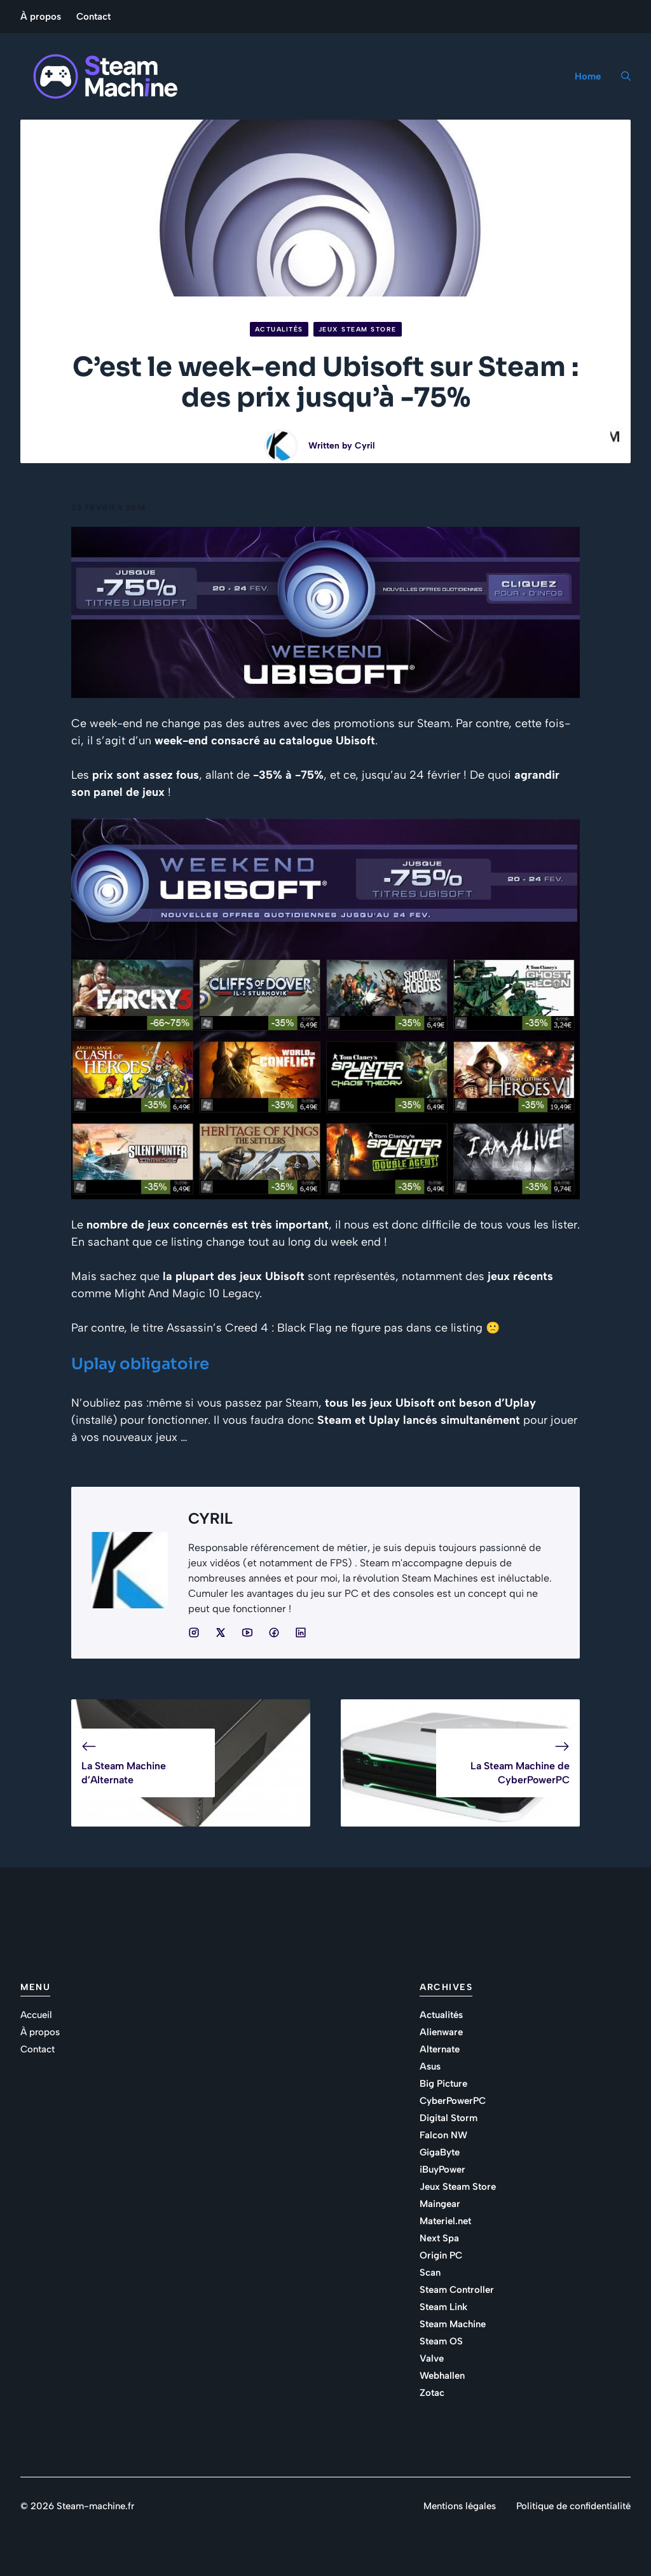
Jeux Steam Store (358, 329)
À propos (40, 16)
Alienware (441, 2032)
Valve (432, 2358)
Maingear (440, 2204)
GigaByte (440, 2152)
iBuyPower (442, 2169)
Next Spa (439, 2238)
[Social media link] (194, 1632)
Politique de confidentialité (573, 2506)
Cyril (365, 445)
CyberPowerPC (453, 2100)
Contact (93, 16)
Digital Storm (448, 2118)
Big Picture (443, 2083)
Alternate (440, 2049)
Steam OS (441, 2341)
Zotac (432, 2392)
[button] (621, 76)
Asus (430, 2066)
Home (588, 76)
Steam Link (443, 2307)
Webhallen (442, 2375)
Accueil (36, 2015)
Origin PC (441, 2255)
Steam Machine (453, 2324)
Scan (430, 2272)
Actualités (279, 329)
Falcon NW (443, 2135)
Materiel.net (445, 2221)
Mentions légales (459, 2506)
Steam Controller (457, 2289)
